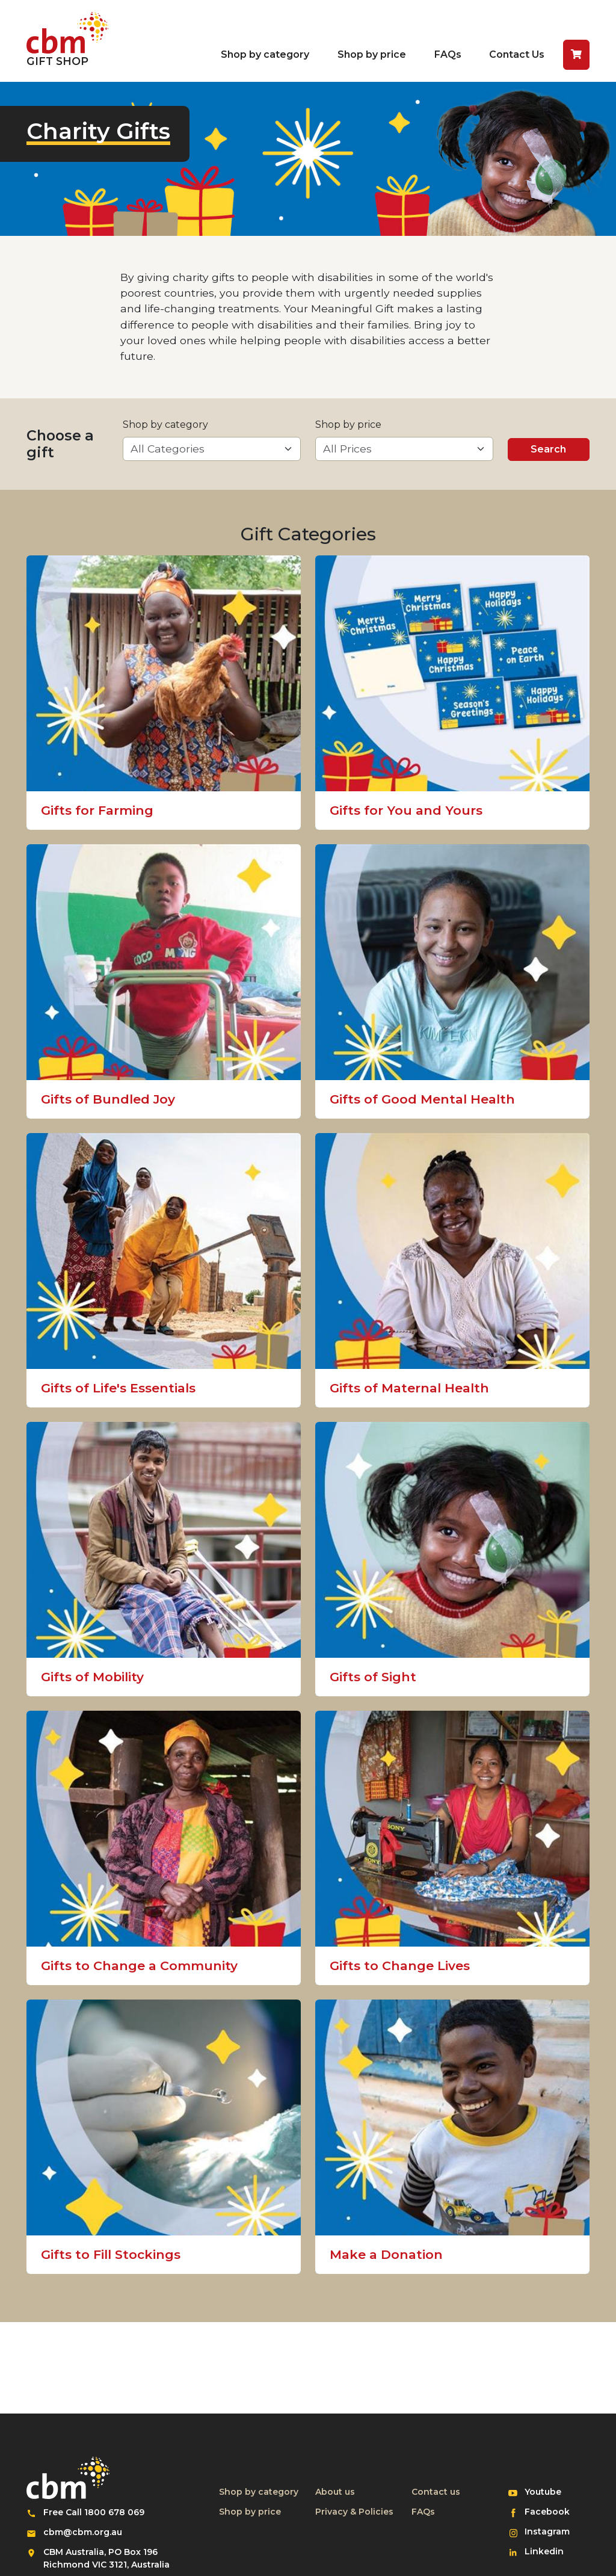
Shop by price (371, 54)
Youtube (552, 2491)
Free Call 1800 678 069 (93, 2512)
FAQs (447, 54)
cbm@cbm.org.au (82, 2532)
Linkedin (552, 2551)
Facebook (552, 2511)
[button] (576, 55)
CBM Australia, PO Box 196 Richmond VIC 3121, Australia (106, 2558)
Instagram (552, 2531)
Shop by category (265, 54)
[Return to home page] (67, 41)
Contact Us (516, 54)
